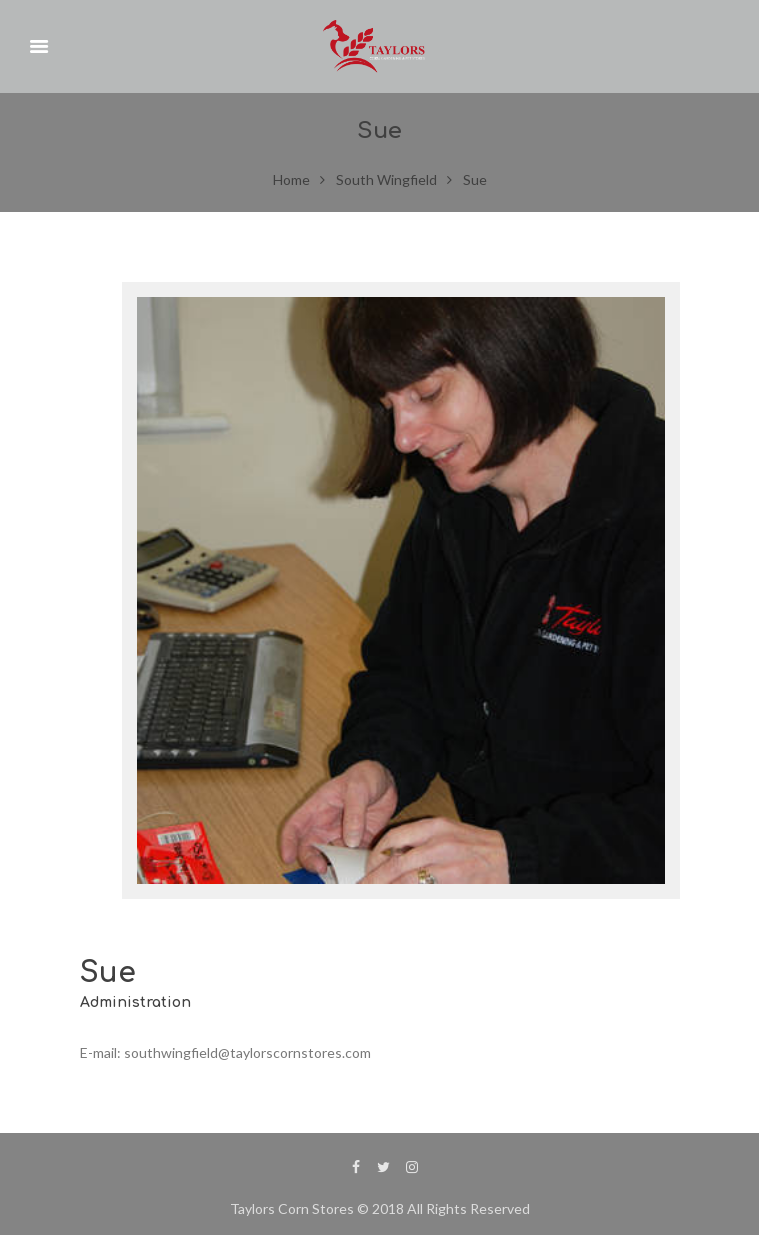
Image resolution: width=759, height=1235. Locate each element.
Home (291, 179)
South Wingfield (386, 179)
